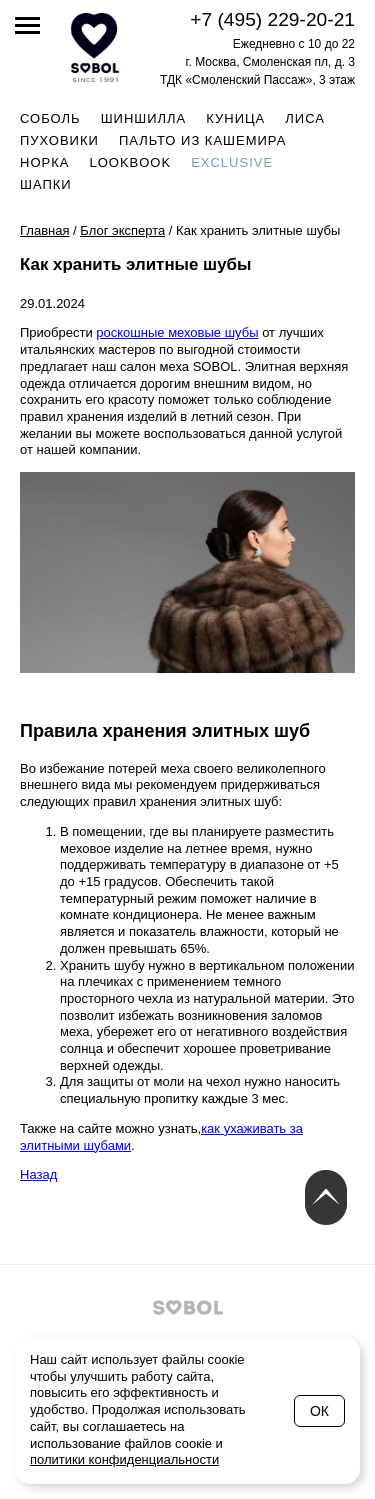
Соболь (50, 118)
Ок (319, 1411)
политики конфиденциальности (124, 1459)
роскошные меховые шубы (177, 332)
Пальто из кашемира (202, 140)
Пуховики (59, 140)
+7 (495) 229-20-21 (272, 19)
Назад (38, 1174)
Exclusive (232, 162)
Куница (235, 118)
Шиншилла (144, 118)
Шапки (46, 184)
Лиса (305, 118)
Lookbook (130, 162)
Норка (44, 162)
